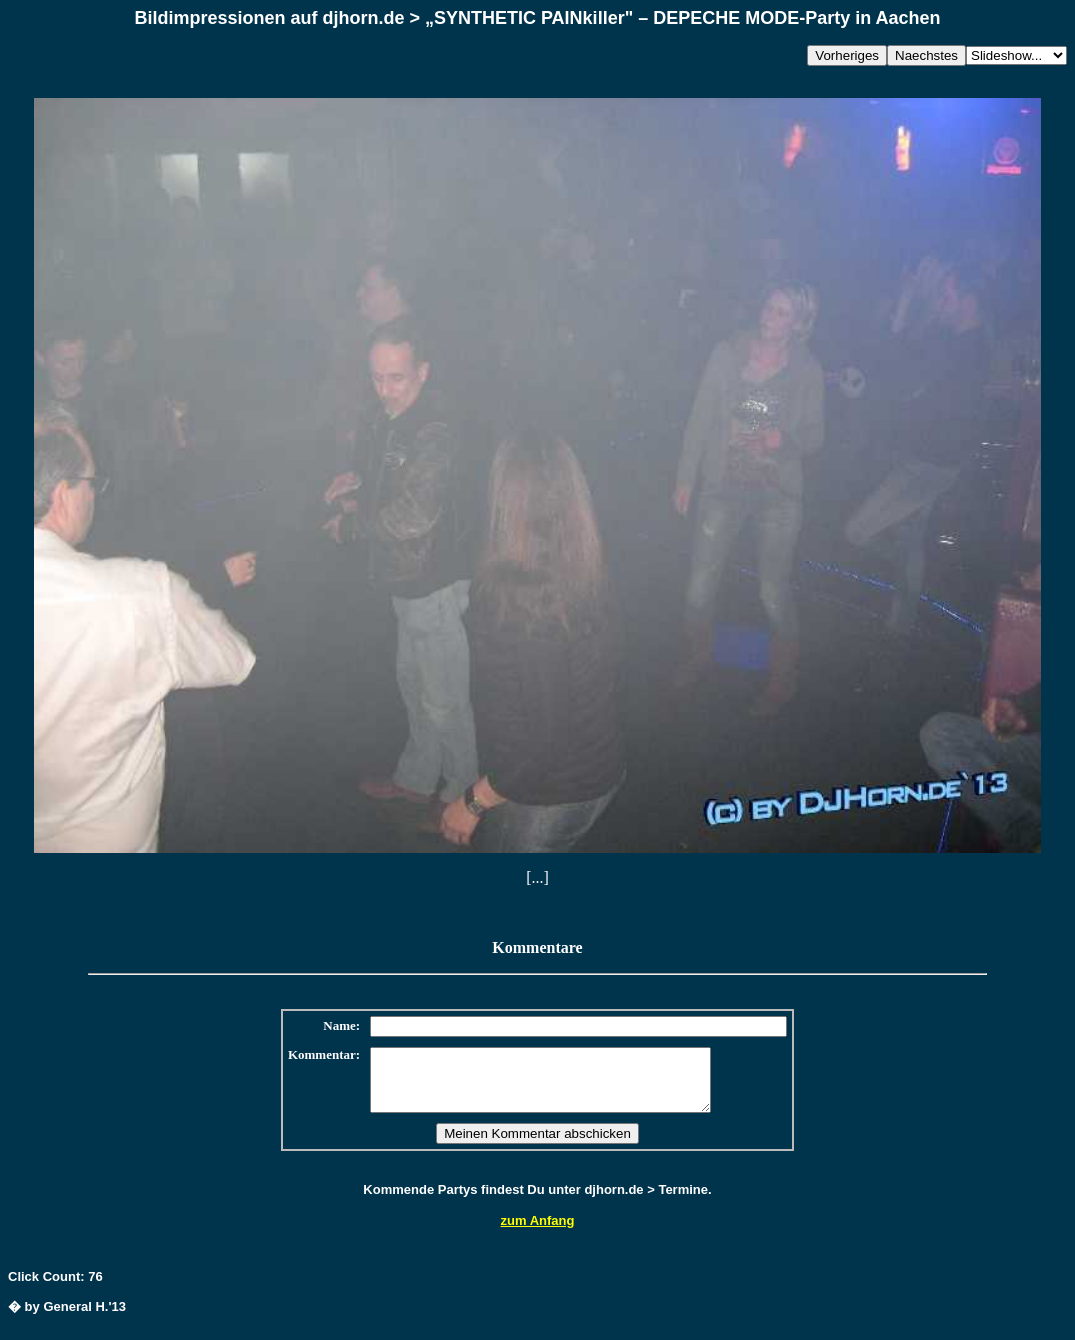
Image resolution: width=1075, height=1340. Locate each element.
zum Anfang (538, 1232)
